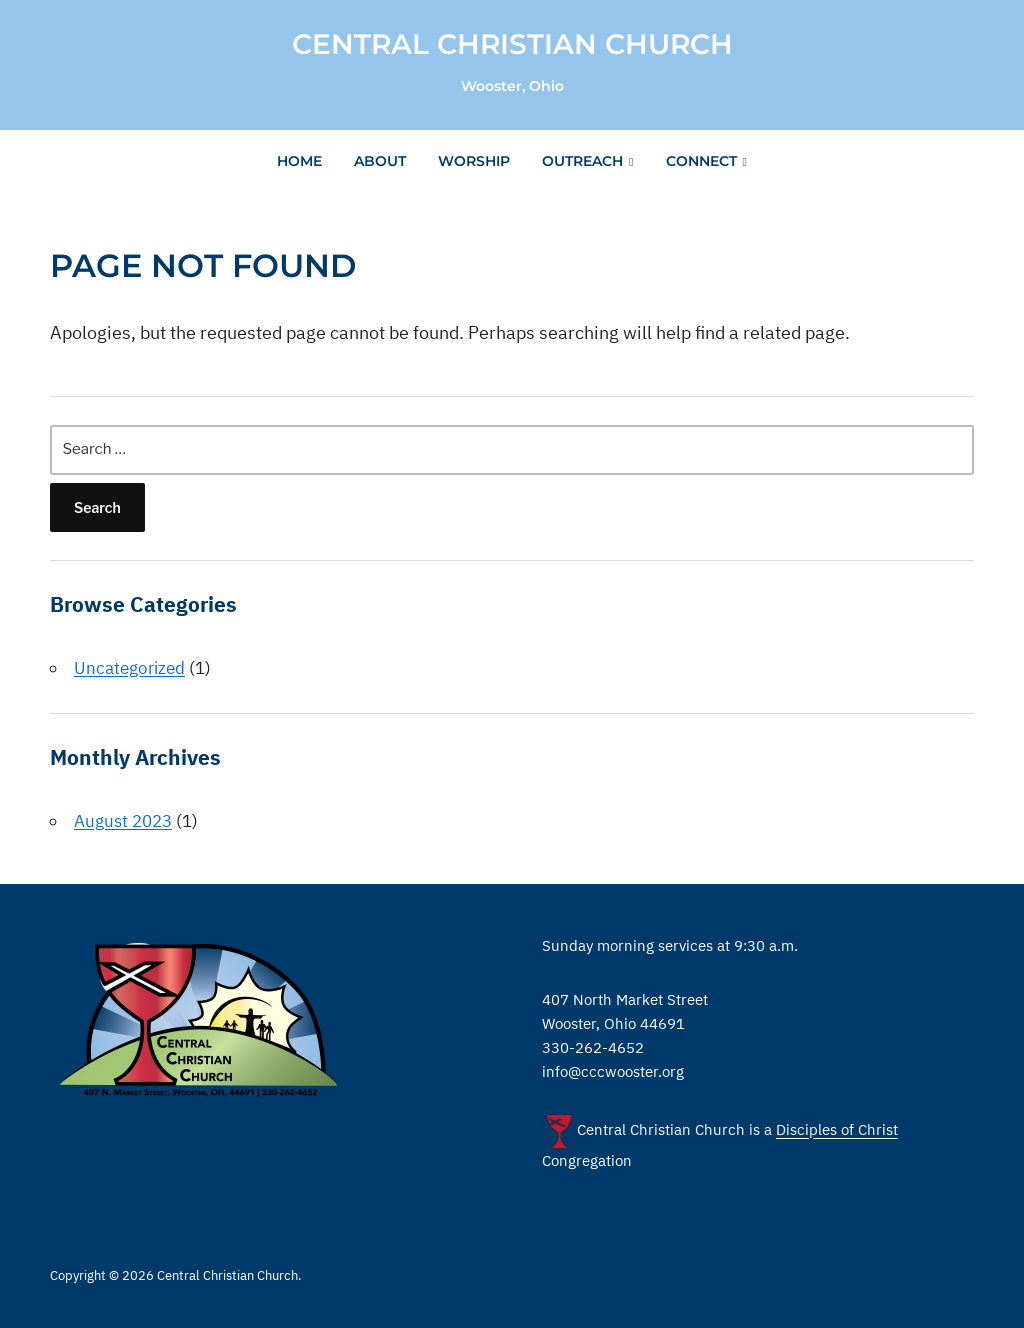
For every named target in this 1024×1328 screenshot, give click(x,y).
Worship (474, 161)
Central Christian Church (512, 44)
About (380, 161)
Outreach (582, 161)
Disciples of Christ (837, 1130)
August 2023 (123, 821)
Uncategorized (129, 668)
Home (299, 161)
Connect (701, 161)
